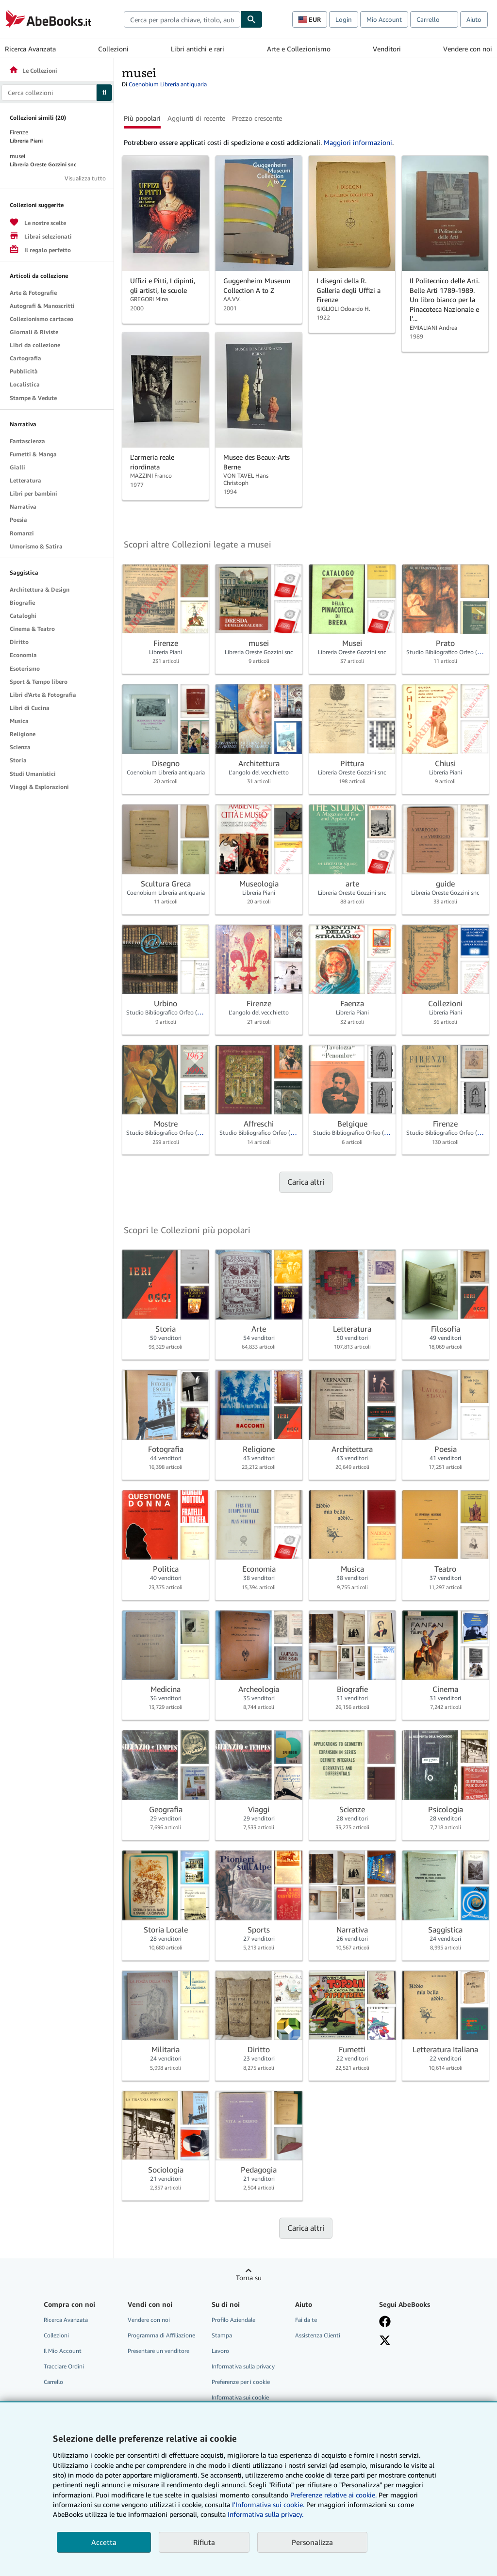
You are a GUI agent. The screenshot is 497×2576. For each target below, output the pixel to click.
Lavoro (220, 2350)
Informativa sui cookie (240, 2397)
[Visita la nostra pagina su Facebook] (385, 2321)
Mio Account (384, 19)
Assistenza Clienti (317, 2335)
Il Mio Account (63, 2350)
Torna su (249, 2277)
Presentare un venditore (158, 2350)
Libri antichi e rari (197, 49)
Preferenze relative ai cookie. (333, 2495)
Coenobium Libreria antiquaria (168, 84)
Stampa (222, 2335)
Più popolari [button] (142, 118)
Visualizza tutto (85, 178)
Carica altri (305, 1182)
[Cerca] (251, 19)
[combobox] (182, 19)
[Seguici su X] (385, 2340)
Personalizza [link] (312, 2542)
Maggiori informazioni (358, 142)
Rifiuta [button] (204, 2542)
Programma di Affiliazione (161, 2335)
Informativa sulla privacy (243, 2366)
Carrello (53, 2381)
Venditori (387, 49)
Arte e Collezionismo (299, 49)
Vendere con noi (467, 49)
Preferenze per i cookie (241, 2381)
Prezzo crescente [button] (257, 118)
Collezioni (113, 49)
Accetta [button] (103, 2542)
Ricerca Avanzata (30, 49)
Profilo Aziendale (233, 2319)
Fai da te (306, 2319)
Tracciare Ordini (64, 2366)
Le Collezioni (33, 70)
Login (343, 19)
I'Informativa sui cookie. (268, 2504)
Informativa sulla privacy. (265, 2514)
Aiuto (473, 19)
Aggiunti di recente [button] (196, 118)
